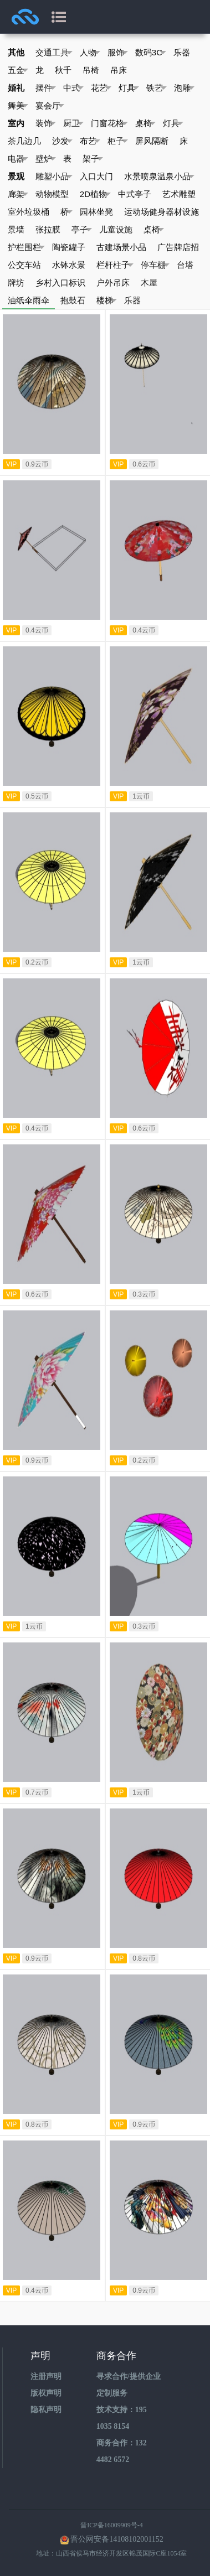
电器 (18, 159)
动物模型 (52, 194)
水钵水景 (68, 264)
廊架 (18, 194)
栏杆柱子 (115, 265)
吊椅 (91, 70)
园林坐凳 (96, 211)
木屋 (149, 282)
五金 (18, 70)
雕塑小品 (54, 177)
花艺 (101, 88)
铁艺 (156, 88)
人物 (90, 53)
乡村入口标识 (60, 282)
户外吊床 (113, 282)
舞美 (18, 106)
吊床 (118, 70)
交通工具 (54, 53)
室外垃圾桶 (28, 211)
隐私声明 (46, 2410)
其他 (16, 52)
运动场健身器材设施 (161, 211)
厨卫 (73, 123)
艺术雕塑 (179, 194)
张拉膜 (47, 229)
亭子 (81, 230)
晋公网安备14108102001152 (116, 2539)
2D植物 (95, 194)
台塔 (185, 264)
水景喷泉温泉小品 (159, 177)
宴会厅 (49, 106)
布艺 (90, 141)
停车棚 (155, 265)
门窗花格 (109, 123)
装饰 (45, 123)
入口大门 (96, 176)
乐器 (181, 52)
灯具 (129, 88)
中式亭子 (134, 194)
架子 (93, 159)
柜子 (117, 141)
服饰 (117, 53)
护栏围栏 (26, 247)
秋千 (63, 70)
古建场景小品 (121, 247)
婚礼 (16, 87)
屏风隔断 (151, 141)
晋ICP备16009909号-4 (111, 2525)
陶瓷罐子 (68, 247)
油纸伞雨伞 (28, 300)
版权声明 (46, 2393)
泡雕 (184, 88)
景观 (16, 176)
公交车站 (24, 264)
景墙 (16, 229)
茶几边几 (24, 141)
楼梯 (106, 300)
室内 (16, 123)
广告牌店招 (178, 247)
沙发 (62, 141)
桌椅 (145, 123)
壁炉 (45, 159)
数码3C (150, 53)
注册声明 (46, 2376)
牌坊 (16, 282)
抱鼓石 (72, 300)
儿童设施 (115, 229)
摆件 (45, 88)
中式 (73, 88)
